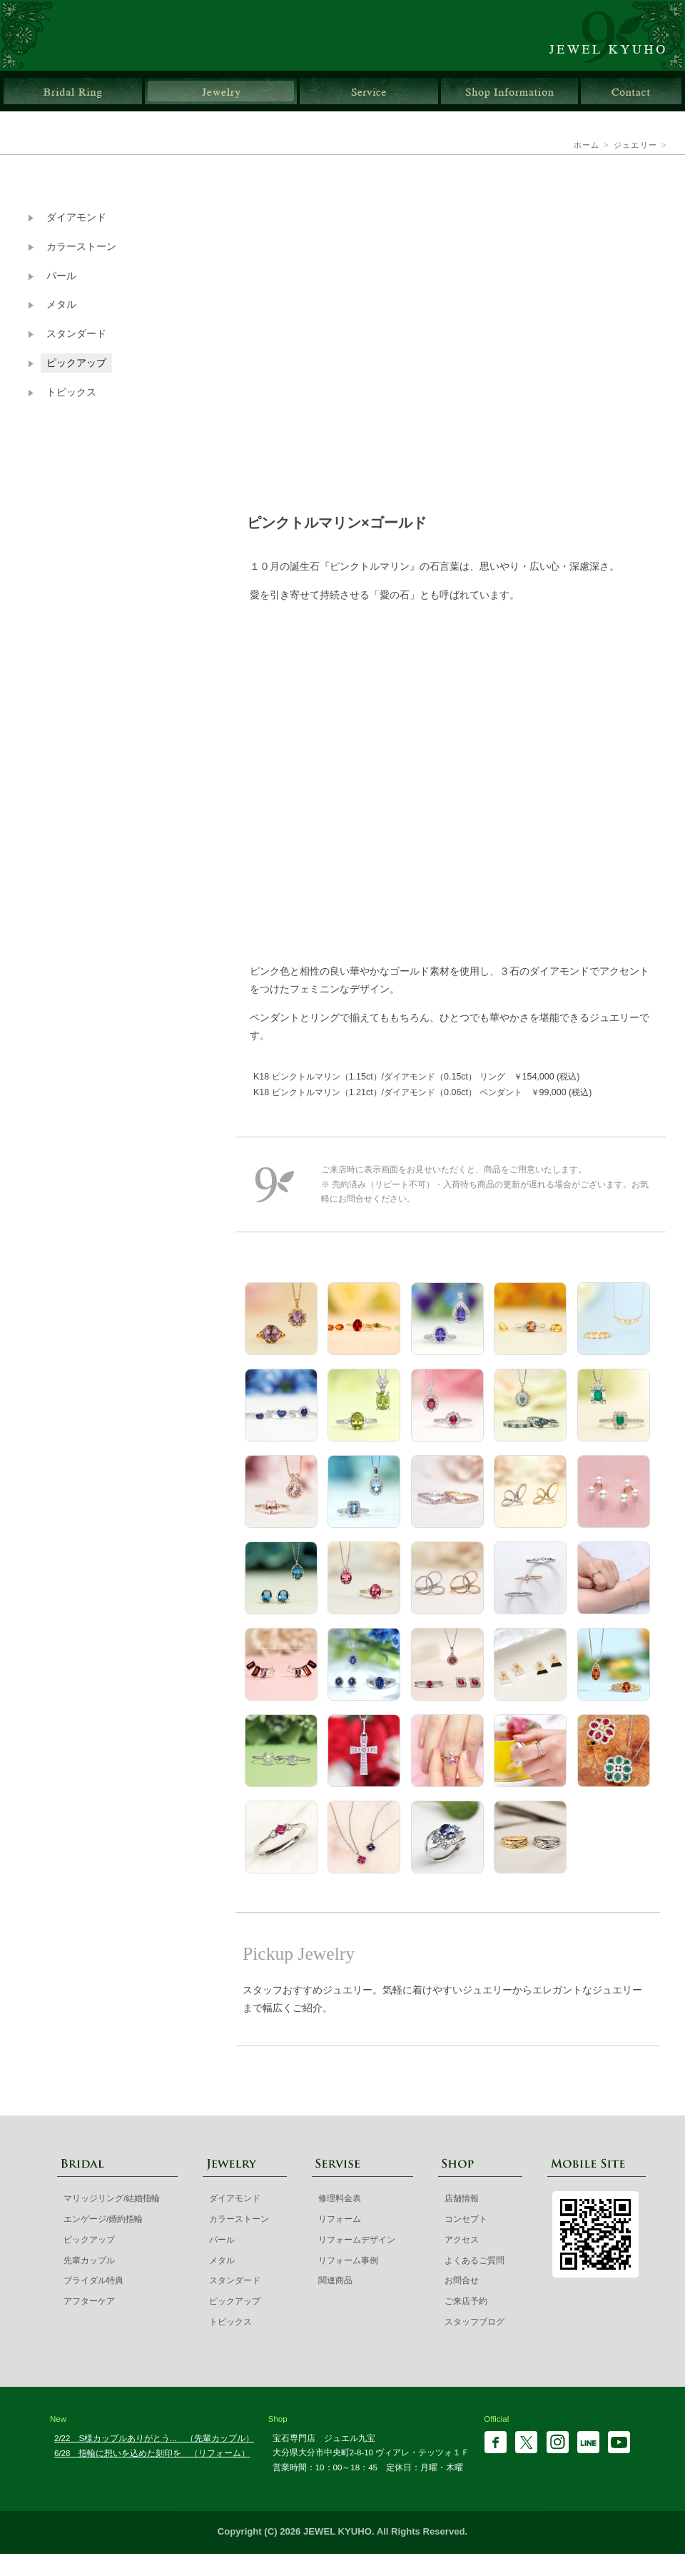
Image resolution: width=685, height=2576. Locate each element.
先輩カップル (89, 2260)
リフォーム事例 (348, 2260)
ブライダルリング (73, 91)
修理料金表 (339, 2198)
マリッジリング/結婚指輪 (112, 2198)
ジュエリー (221, 91)
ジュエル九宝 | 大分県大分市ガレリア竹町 (615, 35)
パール (61, 276)
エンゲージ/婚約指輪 (103, 2219)
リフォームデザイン (356, 2239)
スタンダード (76, 333)
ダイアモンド (76, 217)
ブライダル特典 (93, 2280)
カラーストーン (81, 246)
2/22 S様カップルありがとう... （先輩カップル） (154, 2438)
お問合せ (631, 91)
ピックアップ (76, 363)
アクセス (462, 2239)
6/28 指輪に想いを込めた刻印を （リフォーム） (152, 2453)
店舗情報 (509, 91)
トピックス (71, 392)
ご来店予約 (466, 2301)
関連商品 (335, 2280)
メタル (61, 304)
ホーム (587, 145)
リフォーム (339, 2219)
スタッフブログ (474, 2322)
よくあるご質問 (474, 2260)
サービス (369, 91)
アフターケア (89, 2301)
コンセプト (466, 2219)
